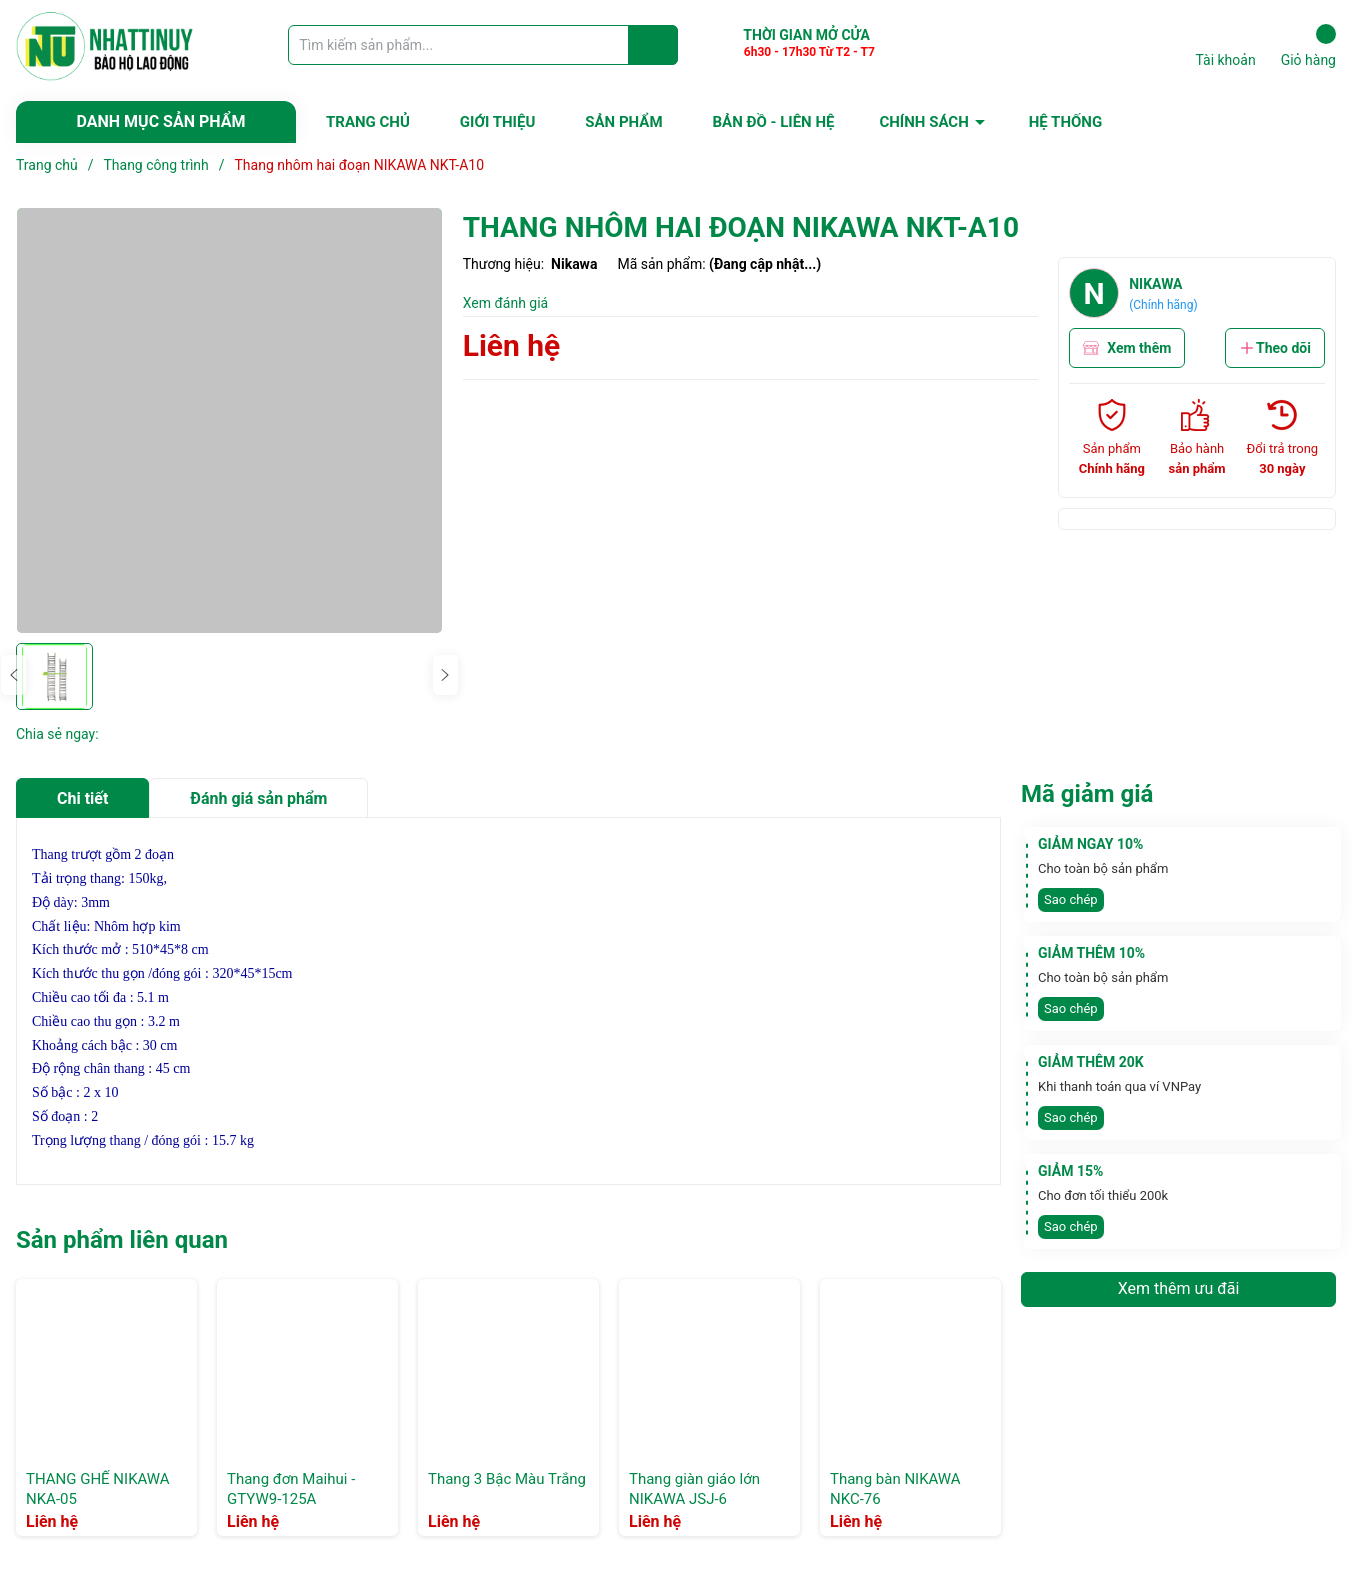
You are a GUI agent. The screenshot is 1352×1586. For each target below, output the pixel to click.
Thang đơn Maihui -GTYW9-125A (291, 1489)
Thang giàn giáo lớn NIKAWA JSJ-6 (694, 1489)
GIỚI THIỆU (497, 122)
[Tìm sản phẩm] (483, 45)
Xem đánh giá (506, 303)
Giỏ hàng (1308, 46)
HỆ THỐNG (1065, 122)
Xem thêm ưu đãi (1179, 1288)
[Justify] (653, 45)
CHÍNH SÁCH (923, 122)
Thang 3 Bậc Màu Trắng (507, 1479)
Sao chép (1071, 899)
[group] (229, 420)
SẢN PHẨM (623, 122)
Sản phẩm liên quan (122, 1240)
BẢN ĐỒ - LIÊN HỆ (774, 122)
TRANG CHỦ (368, 122)
